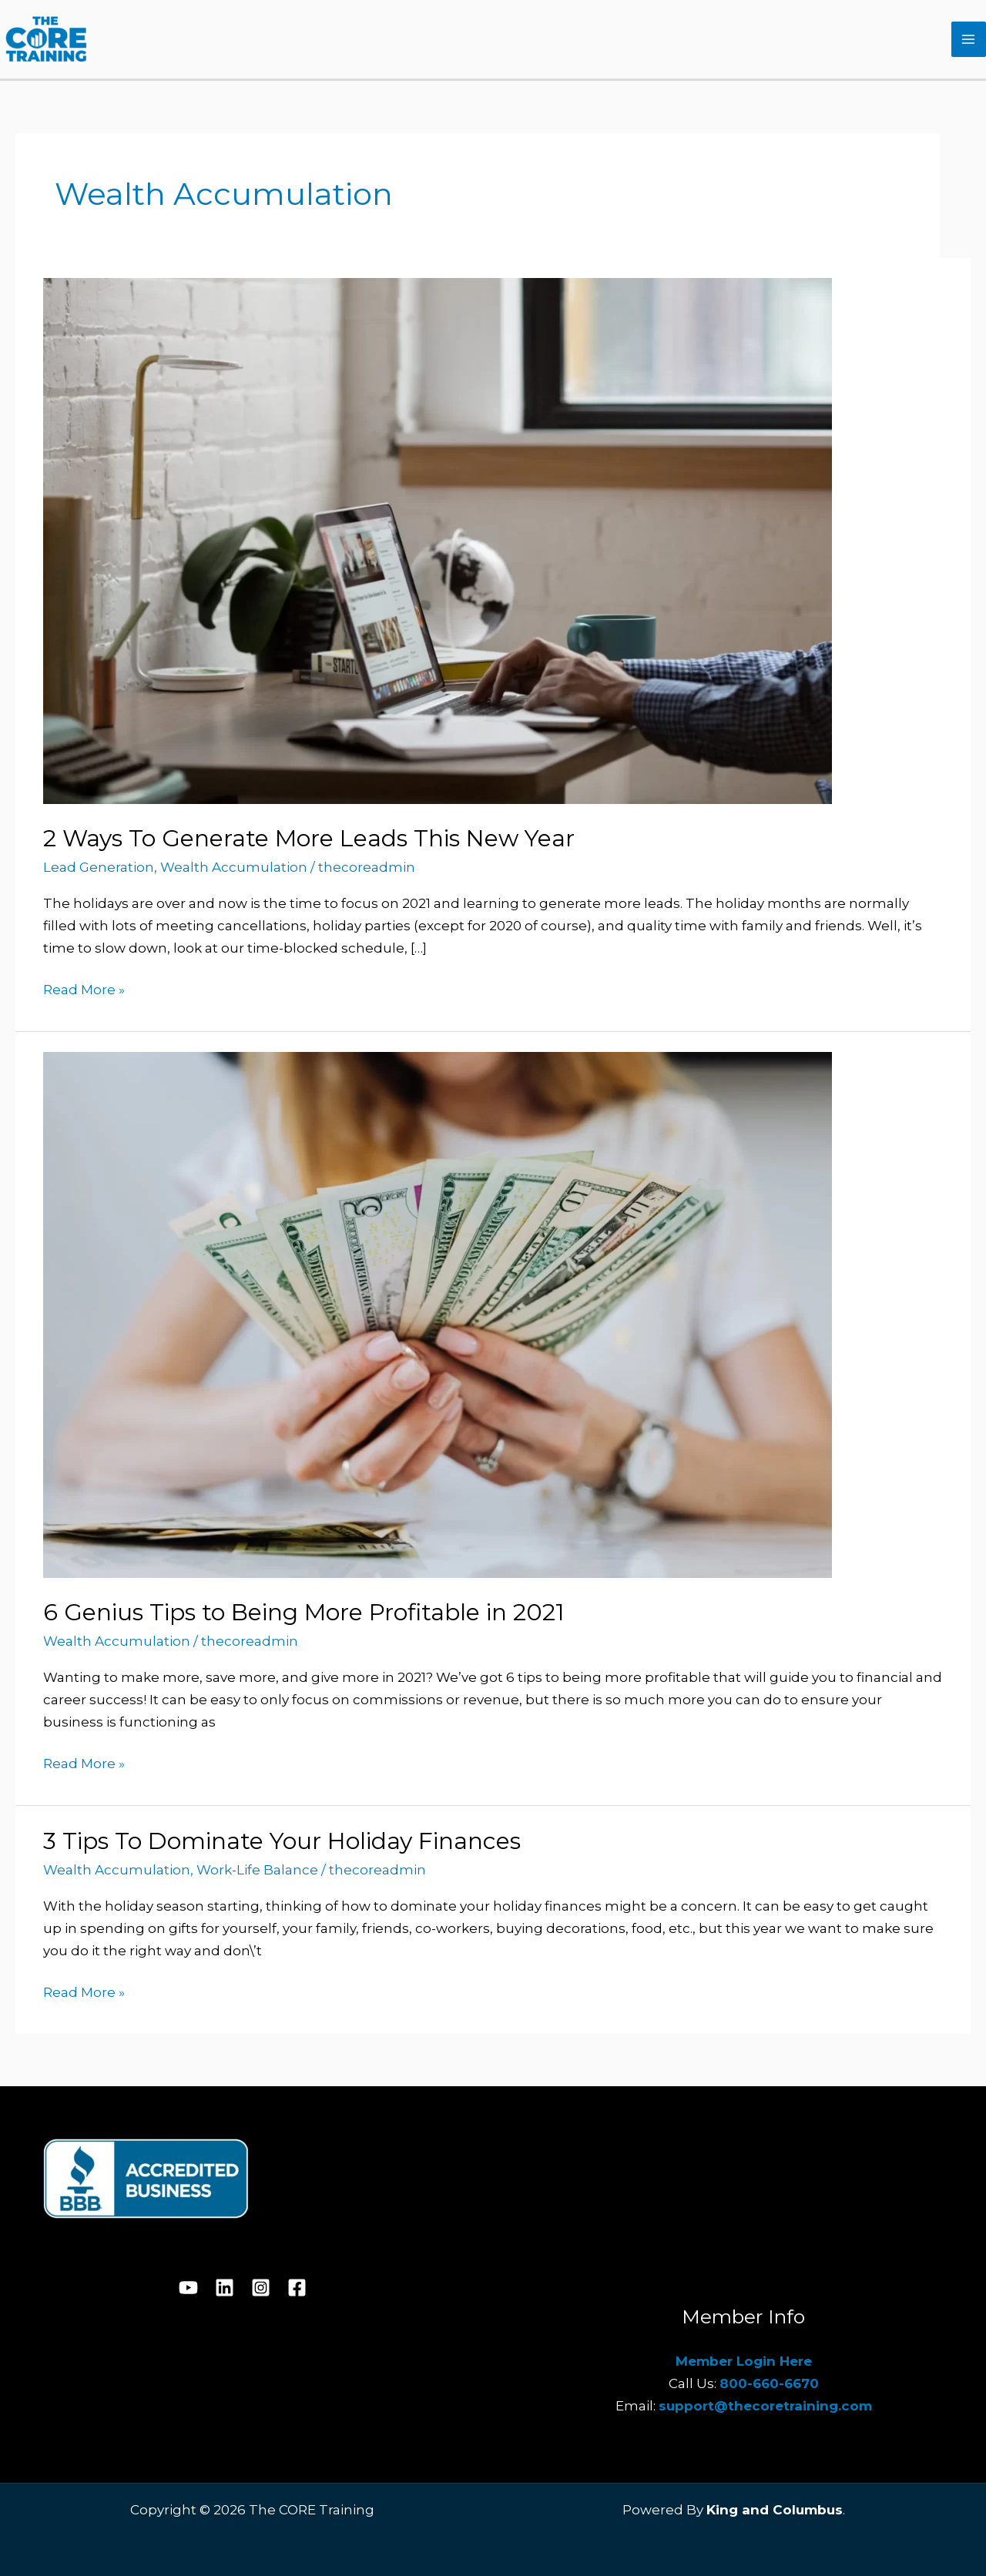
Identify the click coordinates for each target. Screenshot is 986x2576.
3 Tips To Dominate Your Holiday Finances (282, 1841)
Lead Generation (98, 867)
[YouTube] (188, 2287)
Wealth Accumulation (233, 867)
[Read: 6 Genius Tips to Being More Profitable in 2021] (437, 1313)
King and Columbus (774, 2509)
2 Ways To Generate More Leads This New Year (309, 838)
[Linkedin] (224, 2287)
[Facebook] (297, 2287)
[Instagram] (260, 2287)
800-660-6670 (769, 2383)
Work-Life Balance (257, 1870)
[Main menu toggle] (969, 39)
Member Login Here (744, 2361)
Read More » (84, 988)
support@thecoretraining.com (765, 2406)
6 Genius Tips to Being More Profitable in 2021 (304, 1612)
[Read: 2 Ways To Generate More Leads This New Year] (437, 539)
